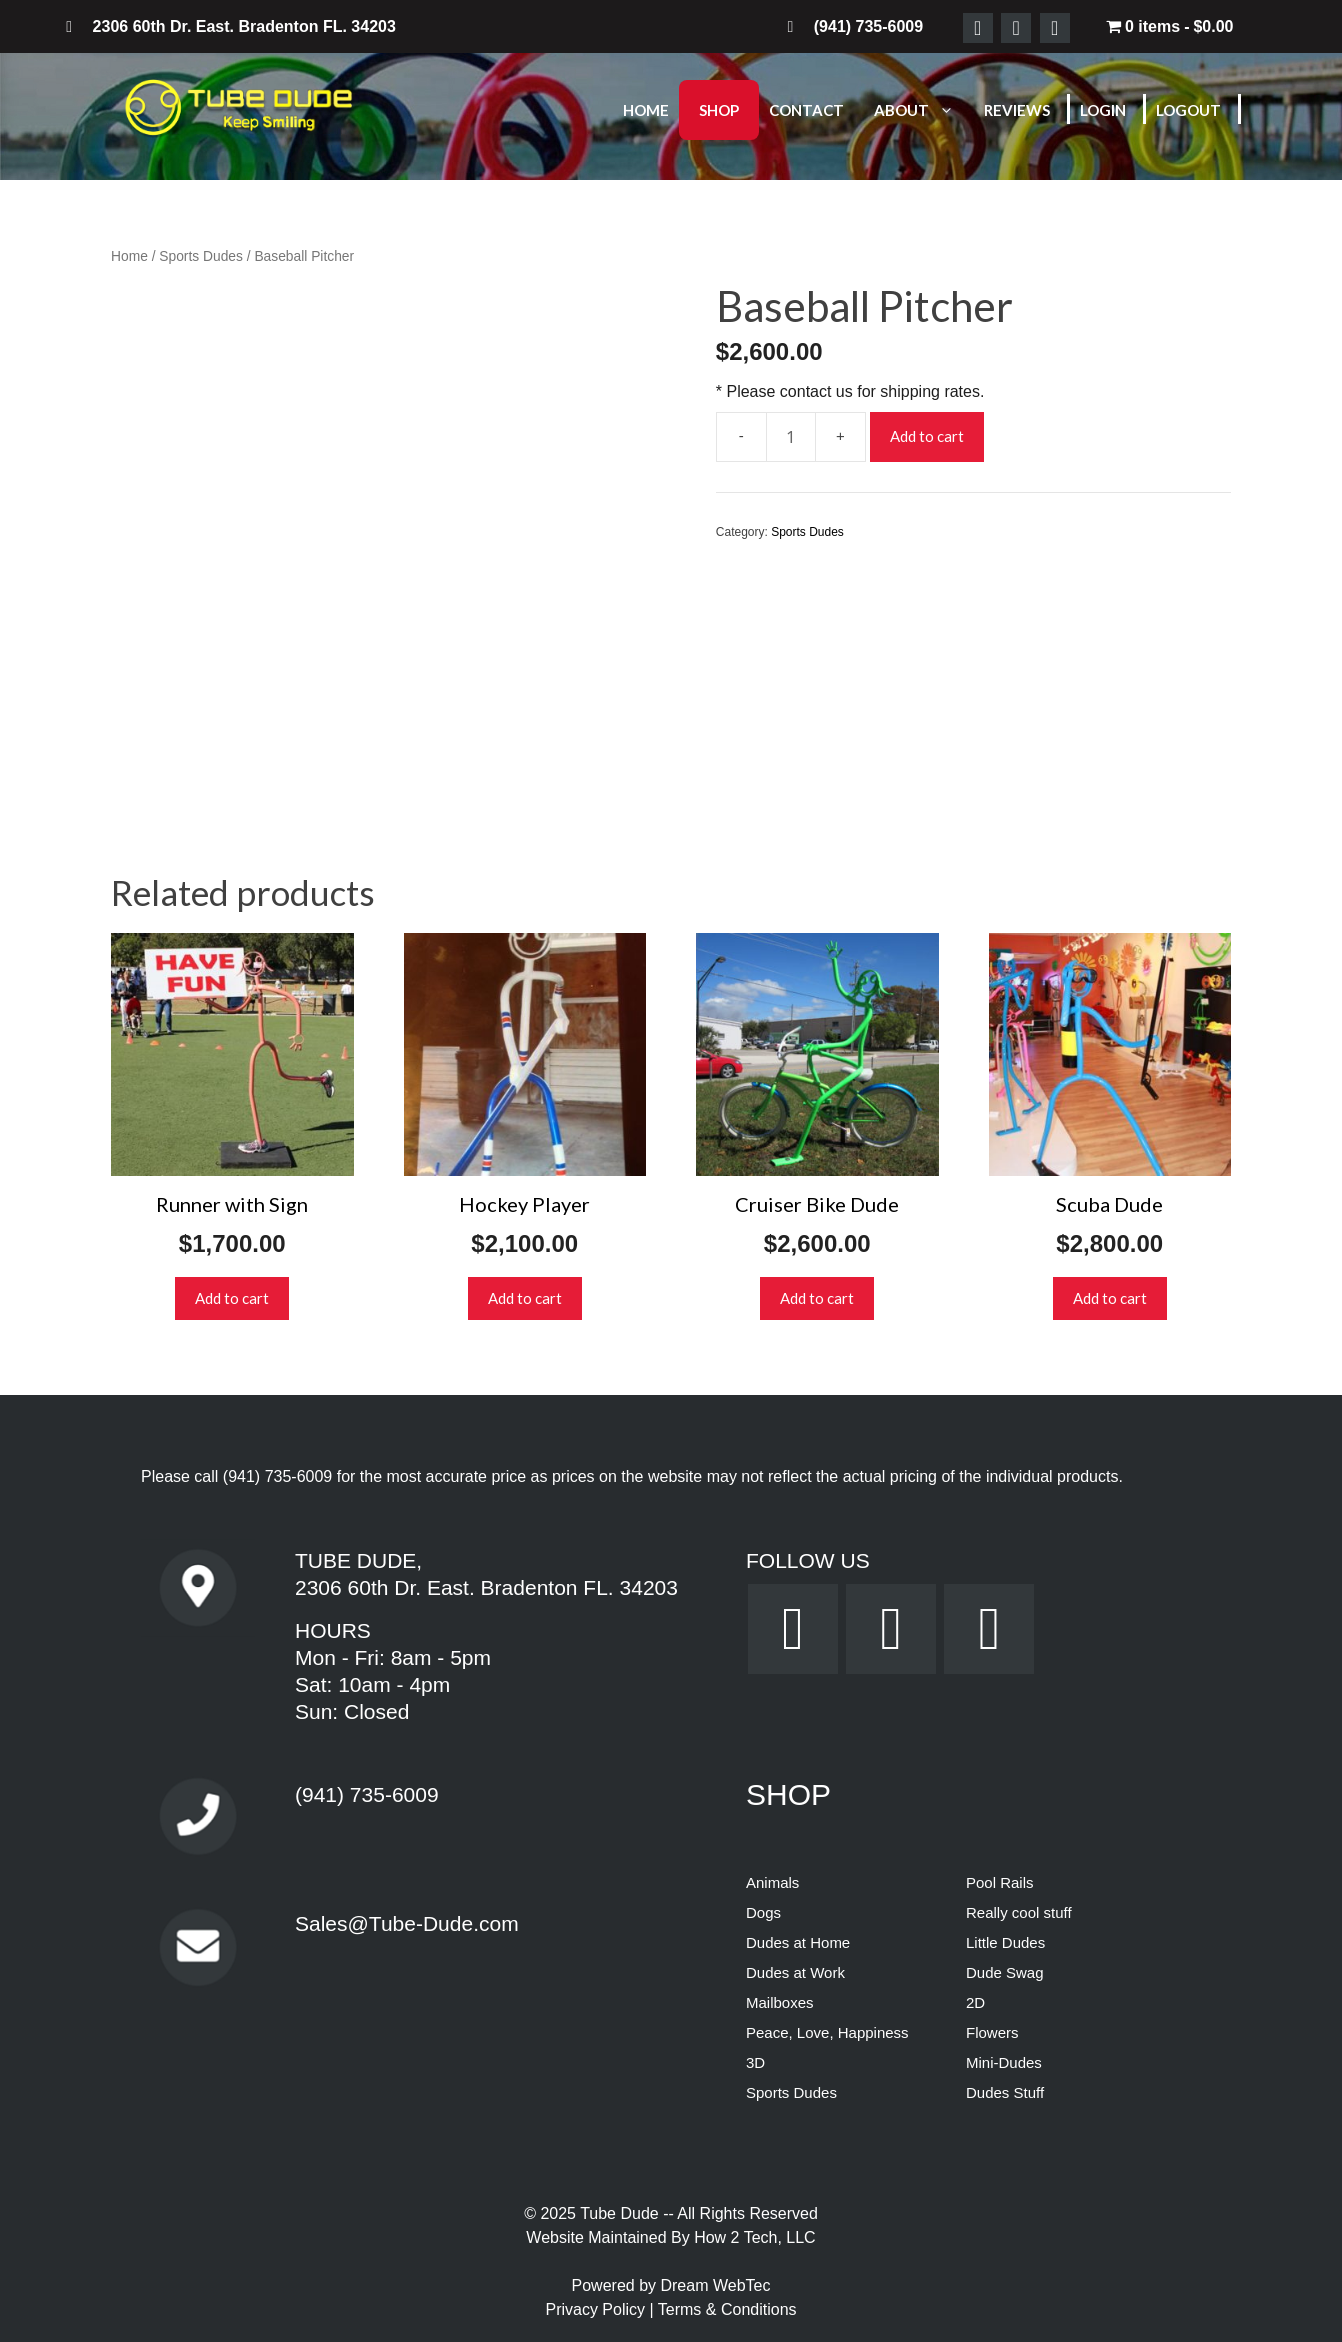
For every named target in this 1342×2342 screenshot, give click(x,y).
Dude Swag (1005, 1972)
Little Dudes (1005, 1942)
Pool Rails (1000, 1882)
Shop (719, 110)
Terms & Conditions (727, 2309)
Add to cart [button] (232, 1298)
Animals (772, 1882)
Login (1103, 110)
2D (975, 2002)
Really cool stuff (1019, 1912)
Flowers (992, 2032)
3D (755, 2062)
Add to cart (927, 436)
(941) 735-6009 (277, 1476)
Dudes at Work (795, 1972)
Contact (806, 110)
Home (646, 110)
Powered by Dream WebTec (671, 2285)
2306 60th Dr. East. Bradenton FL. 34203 (486, 1587)
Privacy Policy (597, 2309)
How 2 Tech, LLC (755, 2237)
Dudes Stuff (1005, 2092)
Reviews (1017, 110)
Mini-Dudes (1004, 2062)
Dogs (763, 1912)
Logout (1188, 110)
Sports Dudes (201, 256)
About (924, 110)
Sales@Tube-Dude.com (407, 1923)
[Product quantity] (791, 437)
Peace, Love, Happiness (827, 2032)
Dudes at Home (798, 1942)
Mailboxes (780, 2002)
